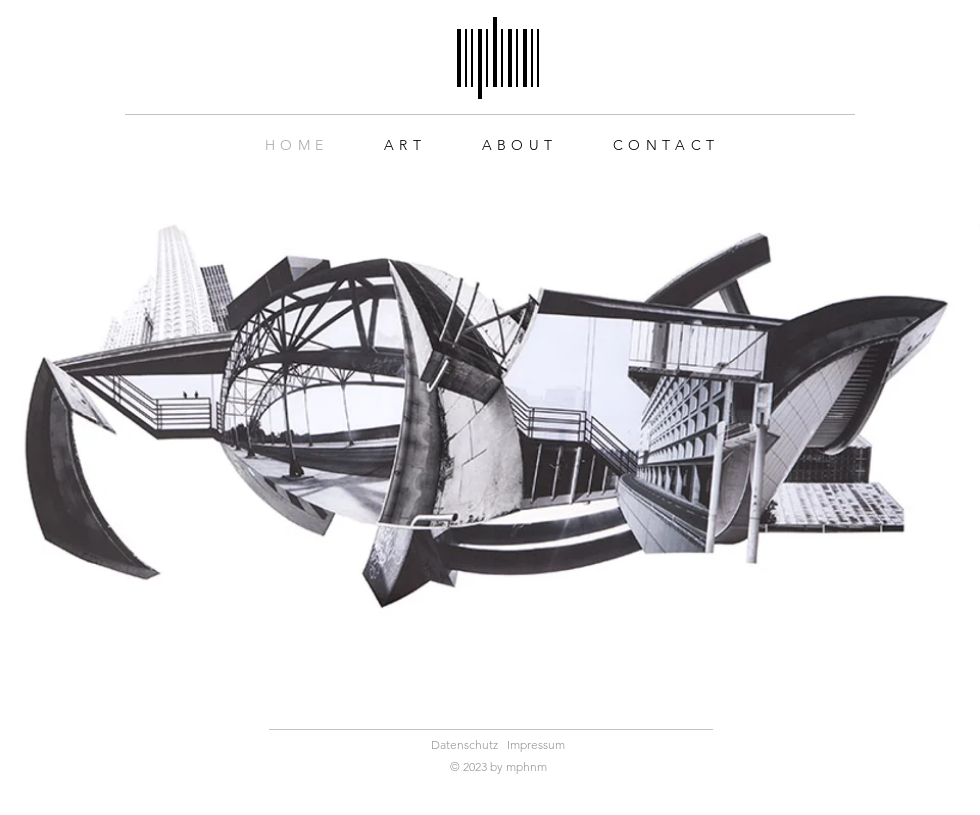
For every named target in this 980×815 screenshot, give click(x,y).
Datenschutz (464, 744)
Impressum (536, 744)
